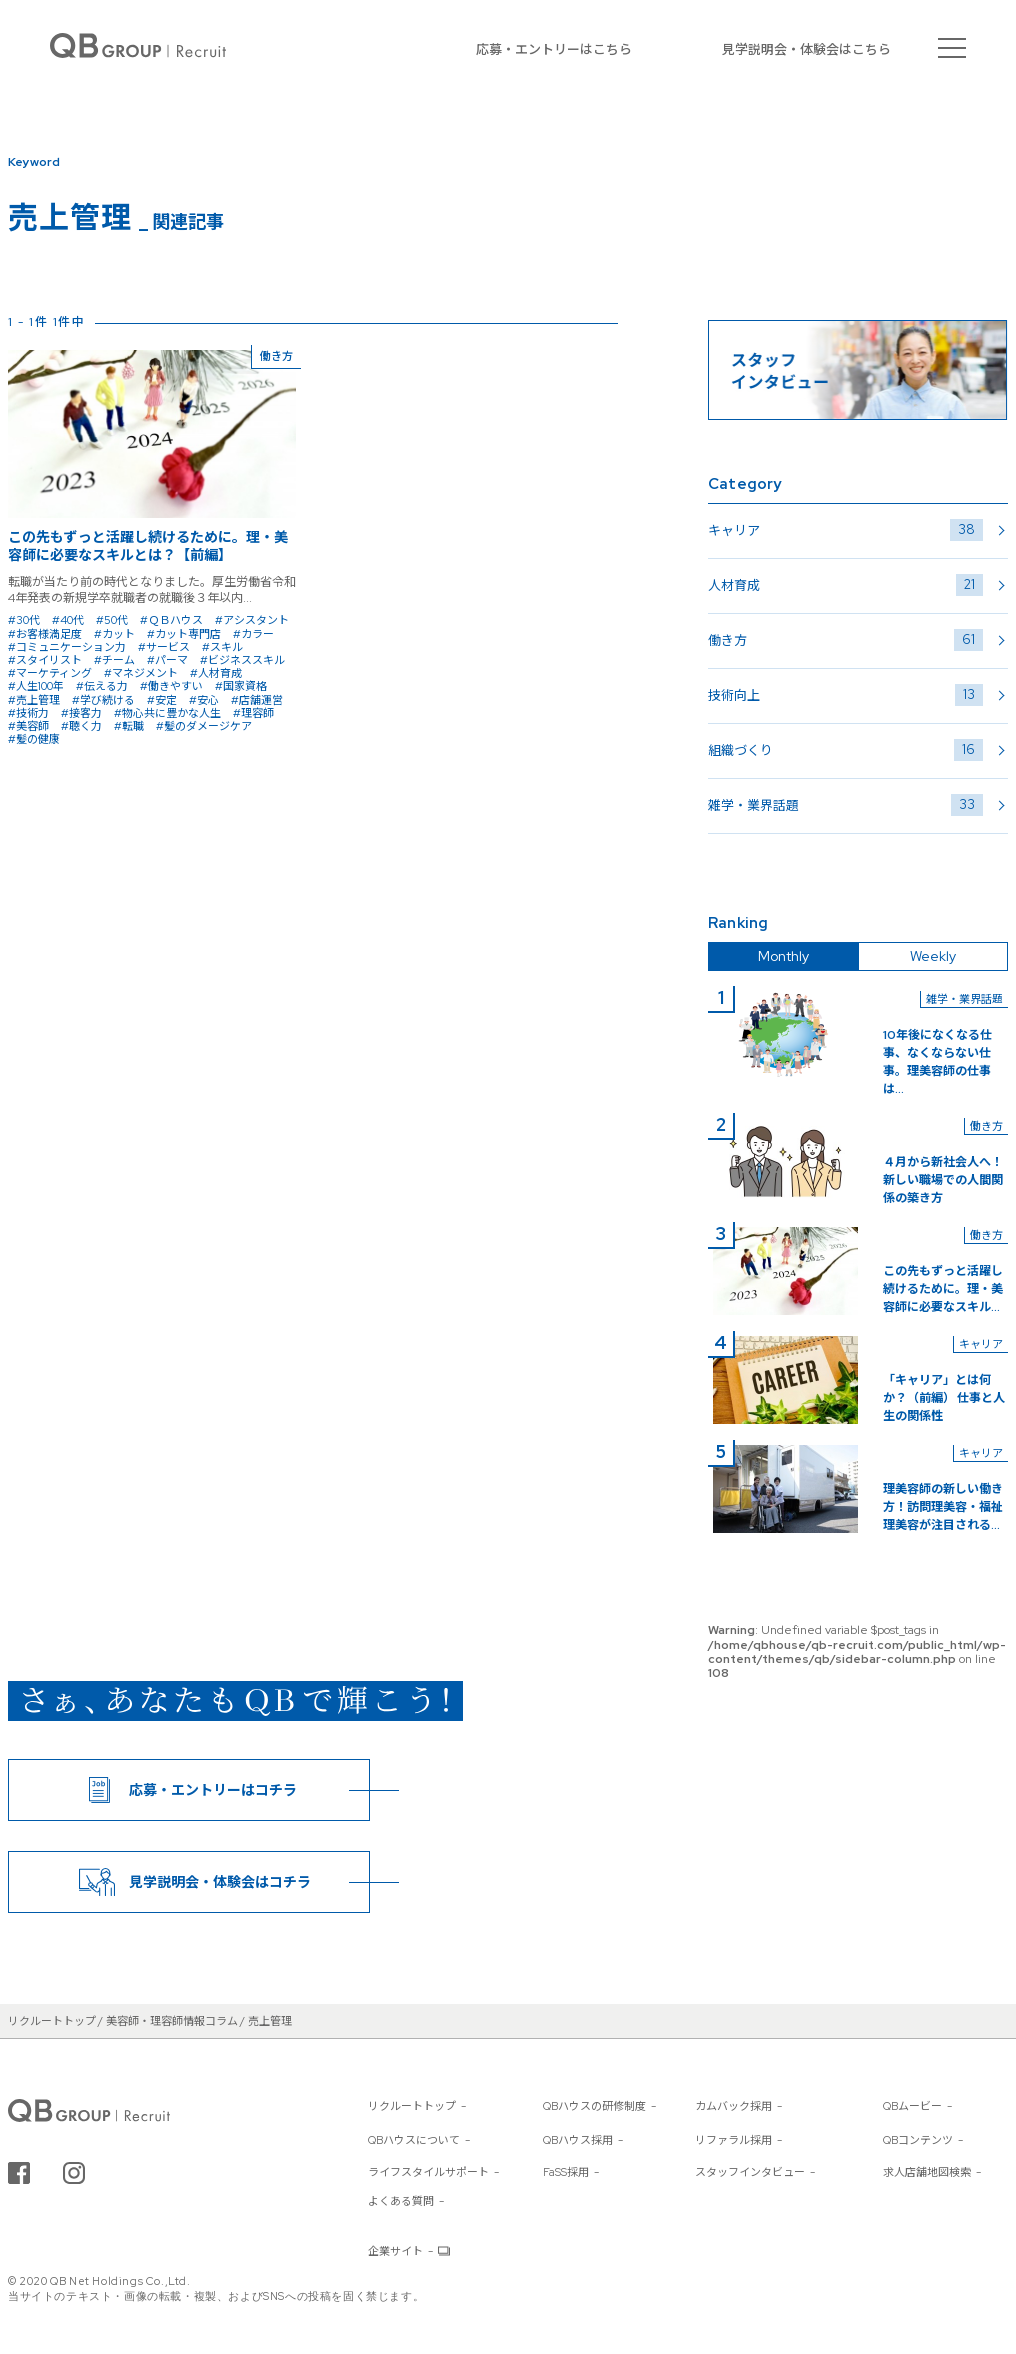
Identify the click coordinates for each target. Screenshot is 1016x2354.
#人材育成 (216, 673)
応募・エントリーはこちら (554, 49)
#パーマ (167, 660)
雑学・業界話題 (845, 805)
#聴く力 (81, 726)
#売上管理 (34, 700)
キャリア (845, 530)
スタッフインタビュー (750, 2172)
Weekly (933, 956)
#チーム (114, 660)
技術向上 (845, 695)
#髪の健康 (34, 739)
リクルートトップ (412, 2106)
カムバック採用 (733, 2106)
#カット (114, 634)
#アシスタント (252, 620)
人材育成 (845, 585)
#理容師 (253, 713)
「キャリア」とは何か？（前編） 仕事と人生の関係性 (944, 1398)
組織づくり (845, 750)
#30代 (24, 620)
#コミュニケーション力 (67, 647)
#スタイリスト (45, 660)
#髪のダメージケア (204, 726)
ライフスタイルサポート (428, 2172)
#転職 (129, 726)
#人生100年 (36, 686)
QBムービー (912, 2106)
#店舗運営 (257, 700)
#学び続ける (103, 700)
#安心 (204, 700)
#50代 (112, 620)
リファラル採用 (733, 2140)
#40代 (68, 620)
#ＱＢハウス (171, 620)
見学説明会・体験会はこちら (806, 49)
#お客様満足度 (45, 634)
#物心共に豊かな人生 (167, 713)
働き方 (845, 640)
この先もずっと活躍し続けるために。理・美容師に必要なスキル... (943, 1289)
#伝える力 (102, 686)
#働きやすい (171, 686)
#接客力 (81, 713)
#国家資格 (241, 686)
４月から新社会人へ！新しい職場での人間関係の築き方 (943, 1180)
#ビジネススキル (242, 660)
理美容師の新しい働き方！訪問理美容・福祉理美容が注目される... (943, 1507)
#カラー (253, 634)
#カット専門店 (184, 634)
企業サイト (395, 2251)
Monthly (783, 956)
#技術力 (28, 713)
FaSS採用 (566, 2172)
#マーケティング (50, 673)
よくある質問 (401, 2201)
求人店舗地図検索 (927, 2172)
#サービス (164, 647)
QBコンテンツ (918, 2140)
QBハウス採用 (578, 2140)
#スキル (222, 647)
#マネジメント (141, 673)
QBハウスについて (414, 2140)
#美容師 (28, 726)
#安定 (162, 700)
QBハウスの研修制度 (594, 2106)
